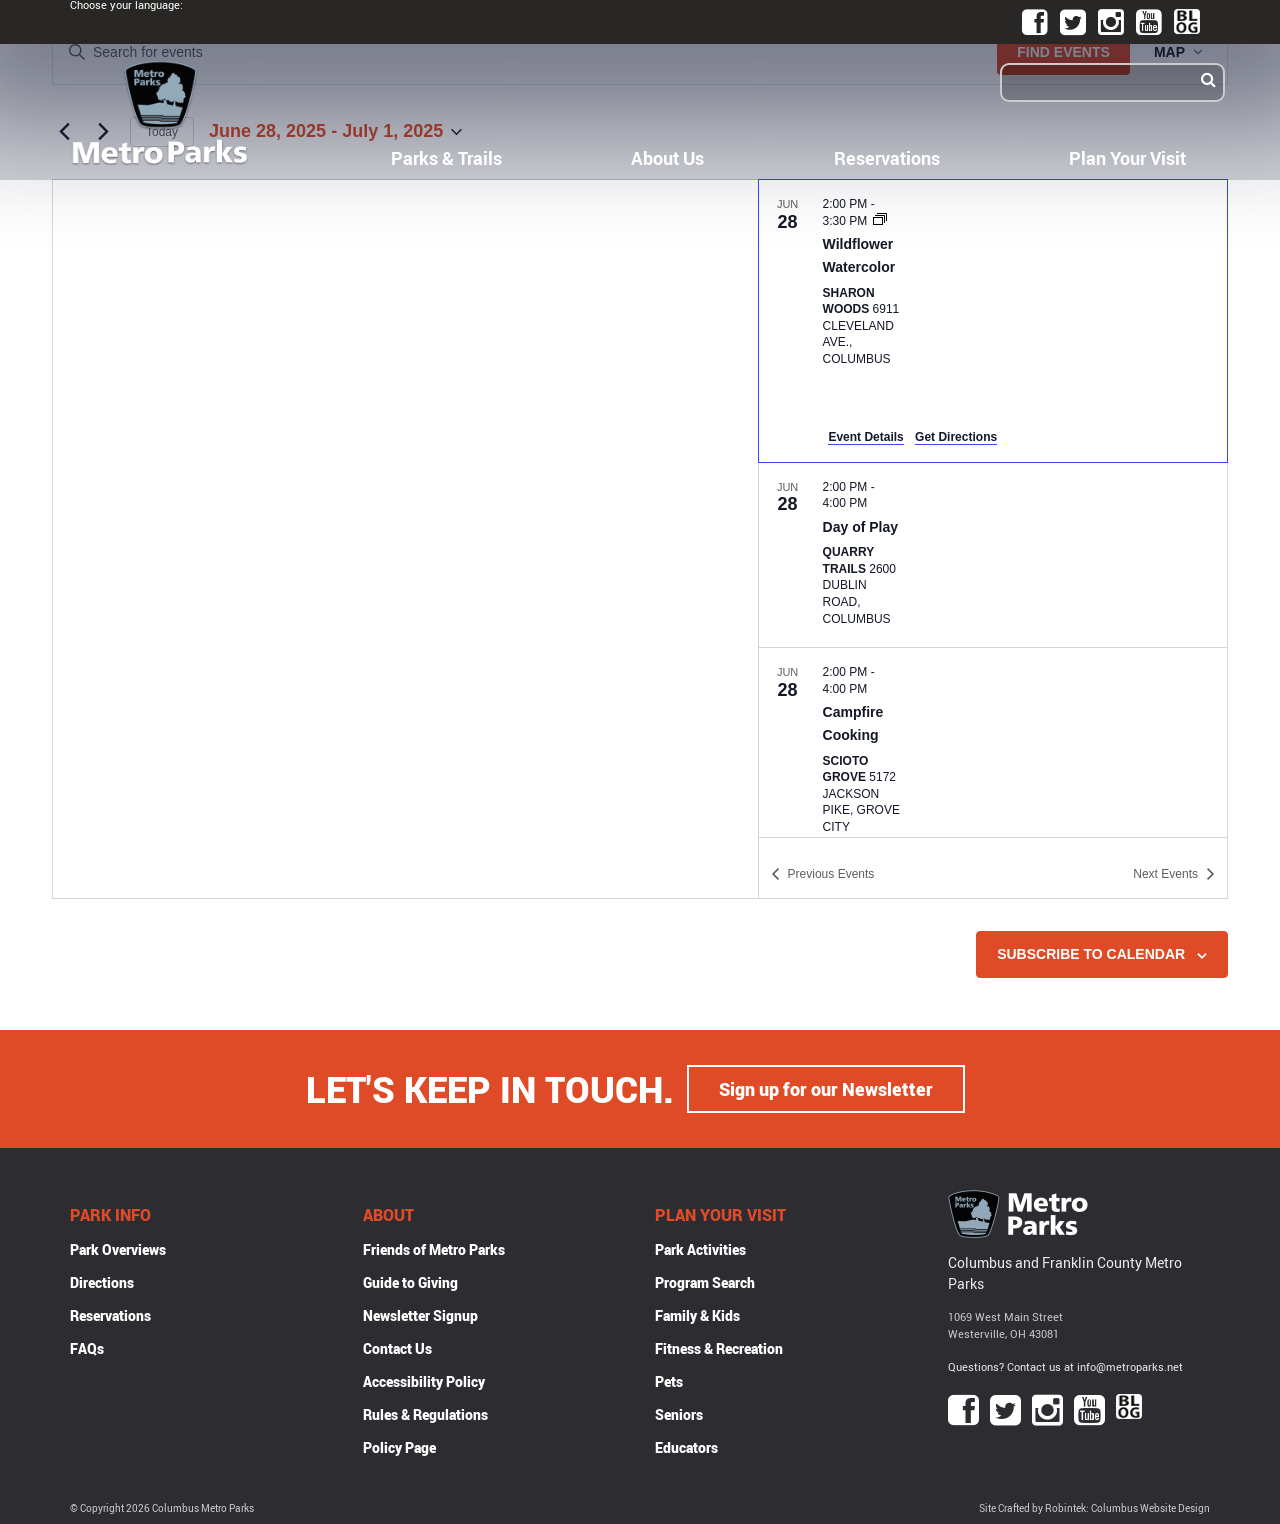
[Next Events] (1174, 874)
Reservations (887, 158)
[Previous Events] (823, 874)
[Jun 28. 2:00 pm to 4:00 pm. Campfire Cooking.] (993, 751)
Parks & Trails (446, 158)
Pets (669, 1381)
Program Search (705, 1282)
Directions (102, 1282)
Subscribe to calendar (1091, 954)
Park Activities (700, 1249)
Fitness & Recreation (719, 1348)
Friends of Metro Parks (434, 1249)
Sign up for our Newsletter (826, 1089)
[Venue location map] (405, 539)
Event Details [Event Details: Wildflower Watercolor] (865, 437)
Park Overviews (118, 1249)
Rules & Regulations (425, 1414)
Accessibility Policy (424, 1381)
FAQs (87, 1348)
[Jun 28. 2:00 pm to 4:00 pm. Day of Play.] (993, 555)
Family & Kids (697, 1315)
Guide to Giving (410, 1282)
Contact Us (397, 1348)
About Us (667, 158)
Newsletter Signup (420, 1315)
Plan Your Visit (1127, 158)
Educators (686, 1447)
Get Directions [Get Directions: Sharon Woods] (956, 437)
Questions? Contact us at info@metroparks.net (1065, 1366)
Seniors (679, 1414)
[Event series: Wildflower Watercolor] (880, 221)
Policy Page (399, 1447)
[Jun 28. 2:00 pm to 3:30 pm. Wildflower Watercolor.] (993, 320)
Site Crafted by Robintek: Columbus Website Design (1094, 1508)
